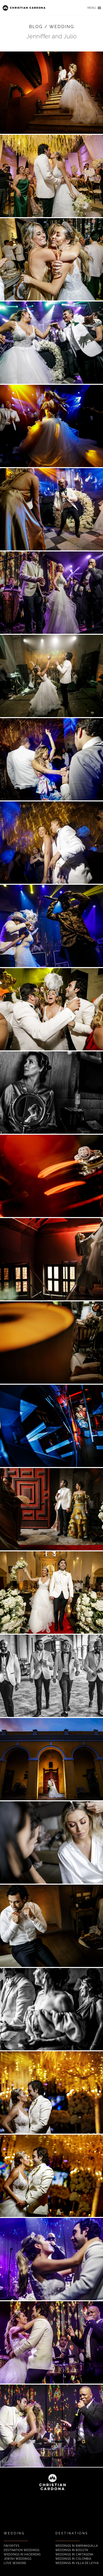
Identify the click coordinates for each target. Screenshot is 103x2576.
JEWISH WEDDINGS (17, 2558)
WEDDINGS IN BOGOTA (71, 2550)
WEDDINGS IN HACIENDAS (22, 2554)
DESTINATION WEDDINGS (21, 2550)
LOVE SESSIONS (15, 2563)
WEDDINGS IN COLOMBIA (73, 2558)
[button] (92, 8)
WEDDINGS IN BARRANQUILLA (76, 2545)
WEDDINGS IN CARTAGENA (74, 2554)
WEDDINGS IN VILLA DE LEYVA (77, 2563)
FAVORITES (11, 2545)
